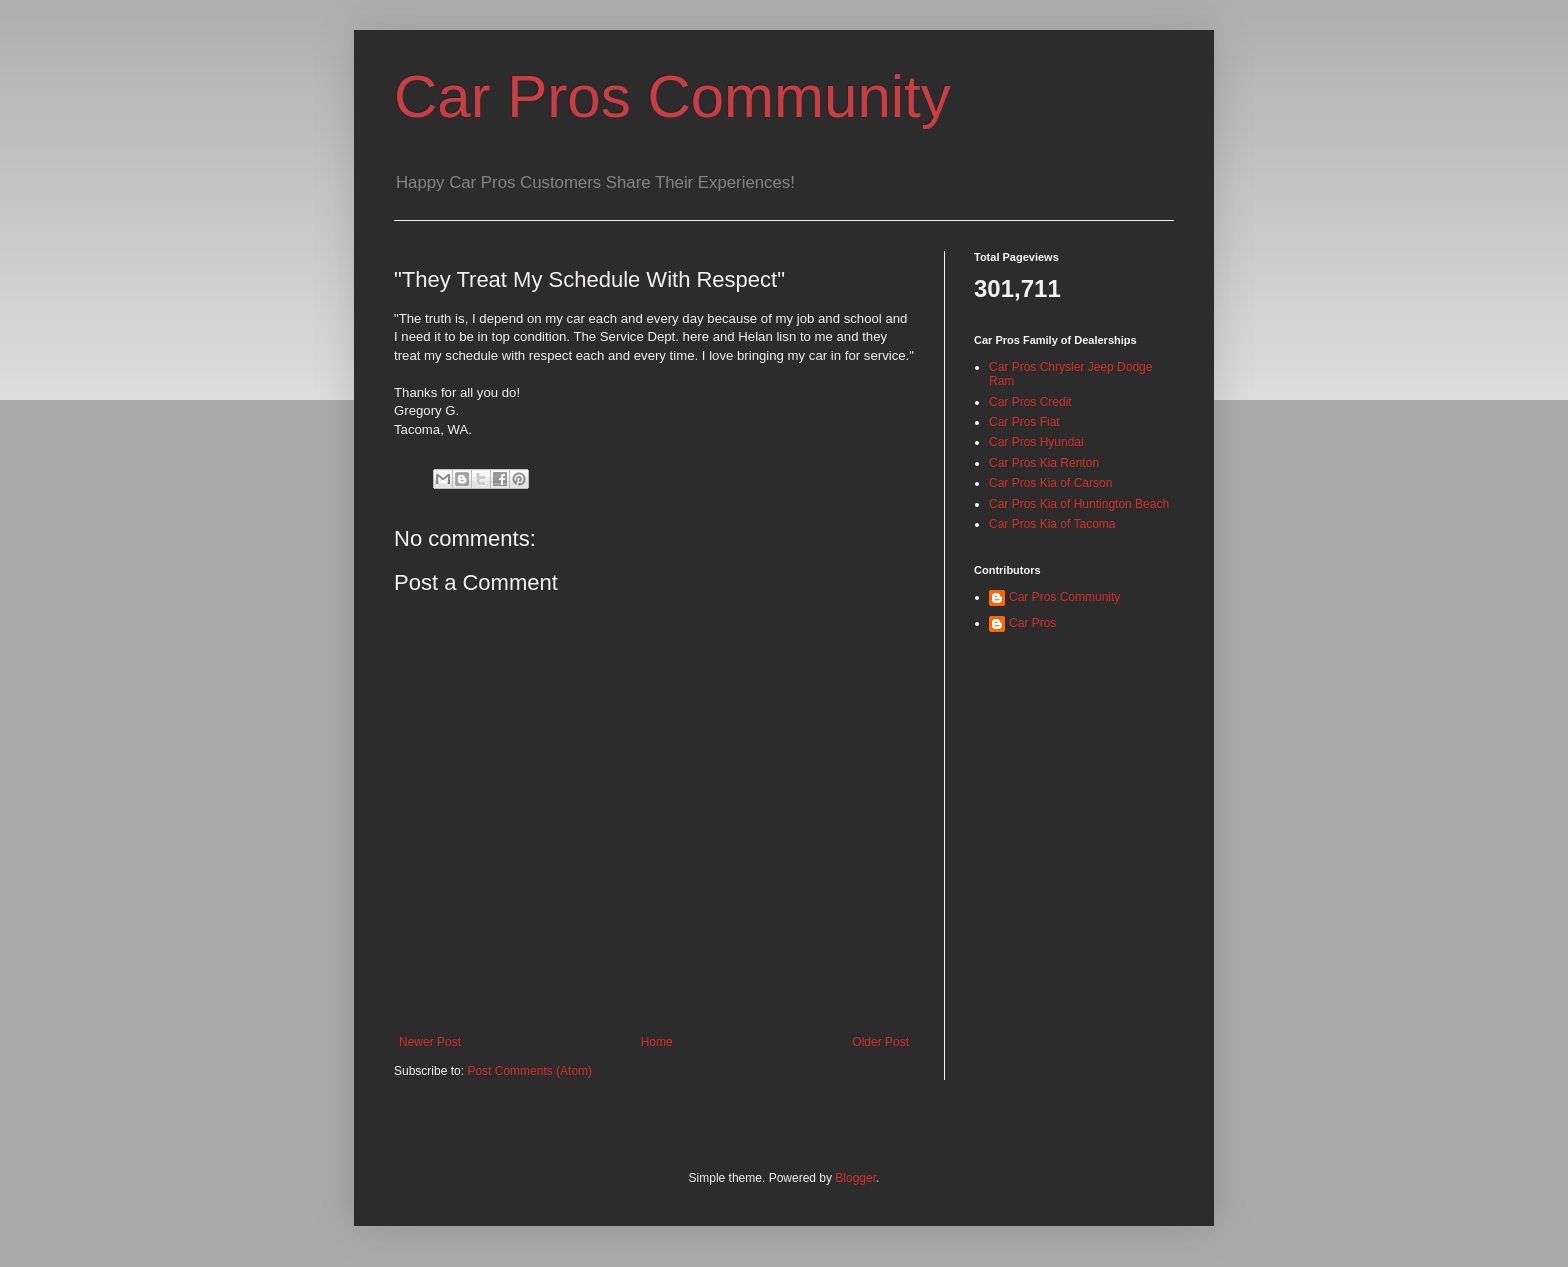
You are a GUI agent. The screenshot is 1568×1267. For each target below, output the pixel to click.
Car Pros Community (672, 96)
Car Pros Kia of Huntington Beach (1079, 504)
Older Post (880, 1042)
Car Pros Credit (1030, 402)
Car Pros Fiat (1024, 422)
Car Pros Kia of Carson (1050, 483)
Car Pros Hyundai (1036, 442)
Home (657, 1042)
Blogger (855, 1178)
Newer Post (430, 1042)
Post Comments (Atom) (529, 1071)
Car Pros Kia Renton (1044, 463)
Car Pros (1032, 623)
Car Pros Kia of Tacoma (1052, 524)
